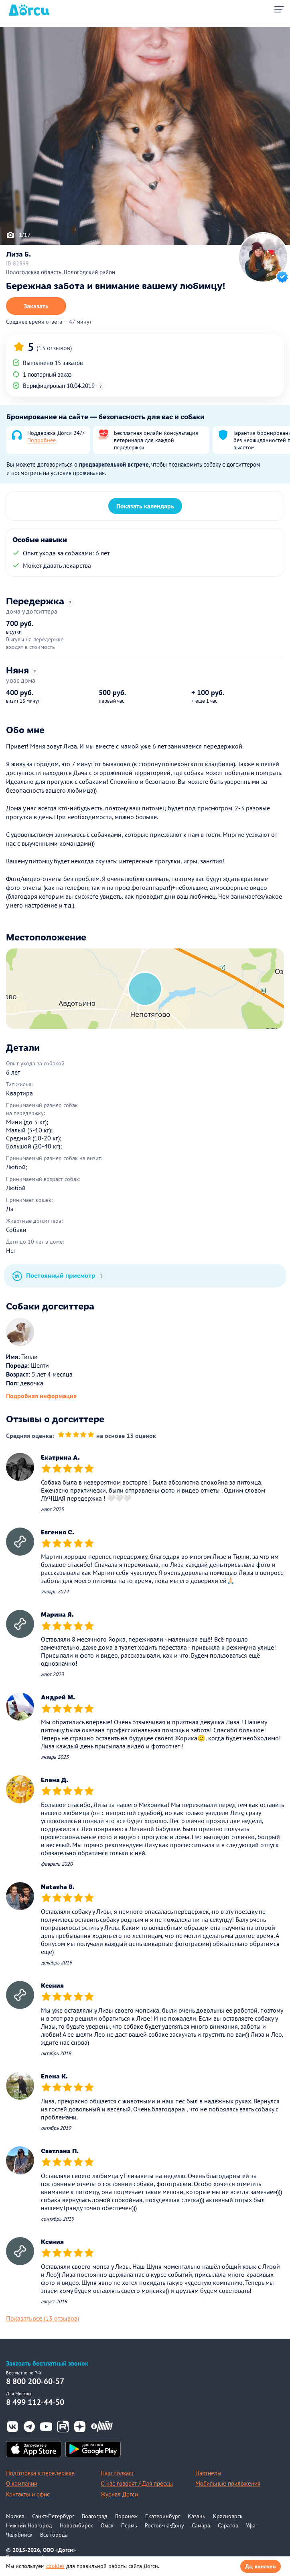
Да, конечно (260, 2566)
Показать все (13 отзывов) (42, 2318)
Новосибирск (76, 2525)
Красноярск (228, 2516)
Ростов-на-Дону (164, 2525)
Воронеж (126, 2516)
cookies (55, 2566)
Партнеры (208, 2473)
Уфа (251, 2525)
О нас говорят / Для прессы (137, 2483)
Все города (54, 2534)
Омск (107, 2525)
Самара (201, 2525)
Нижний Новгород (29, 2525)
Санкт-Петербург (53, 2516)
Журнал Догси (119, 2494)
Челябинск (19, 2534)
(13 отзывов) (54, 348)
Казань (196, 2516)
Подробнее (41, 440)
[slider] (76, 1436)
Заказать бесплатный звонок (47, 2363)
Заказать (36, 306)
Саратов (228, 2525)
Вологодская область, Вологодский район (60, 272)
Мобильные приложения (227, 2483)
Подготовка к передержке (40, 2473)
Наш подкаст (117, 2473)
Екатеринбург (162, 2516)
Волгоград (94, 2516)
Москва (15, 2516)
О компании (21, 2483)
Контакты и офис (28, 2494)
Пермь (129, 2525)
